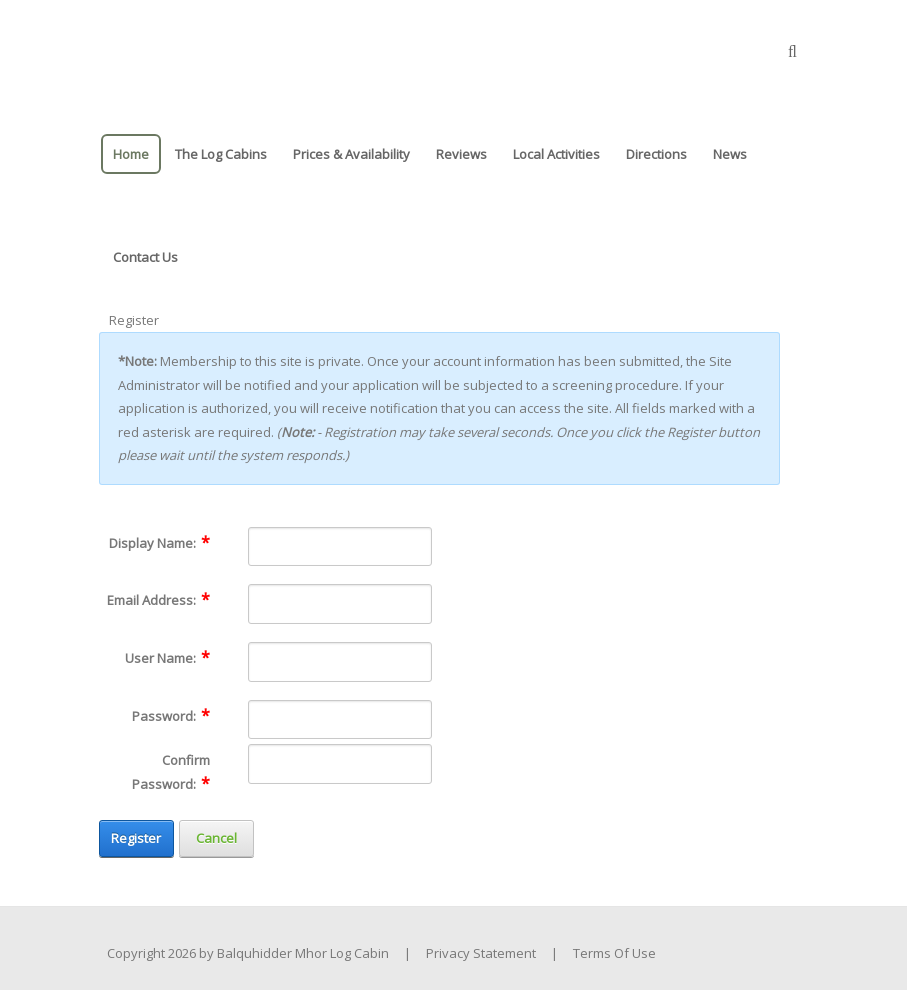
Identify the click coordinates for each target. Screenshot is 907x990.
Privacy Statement (481, 953)
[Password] (340, 720)
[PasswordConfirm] (340, 764)
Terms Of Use (614, 953)
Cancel (216, 838)
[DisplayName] (340, 547)
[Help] (223, 541)
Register (136, 838)
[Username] (340, 662)
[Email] (340, 604)
